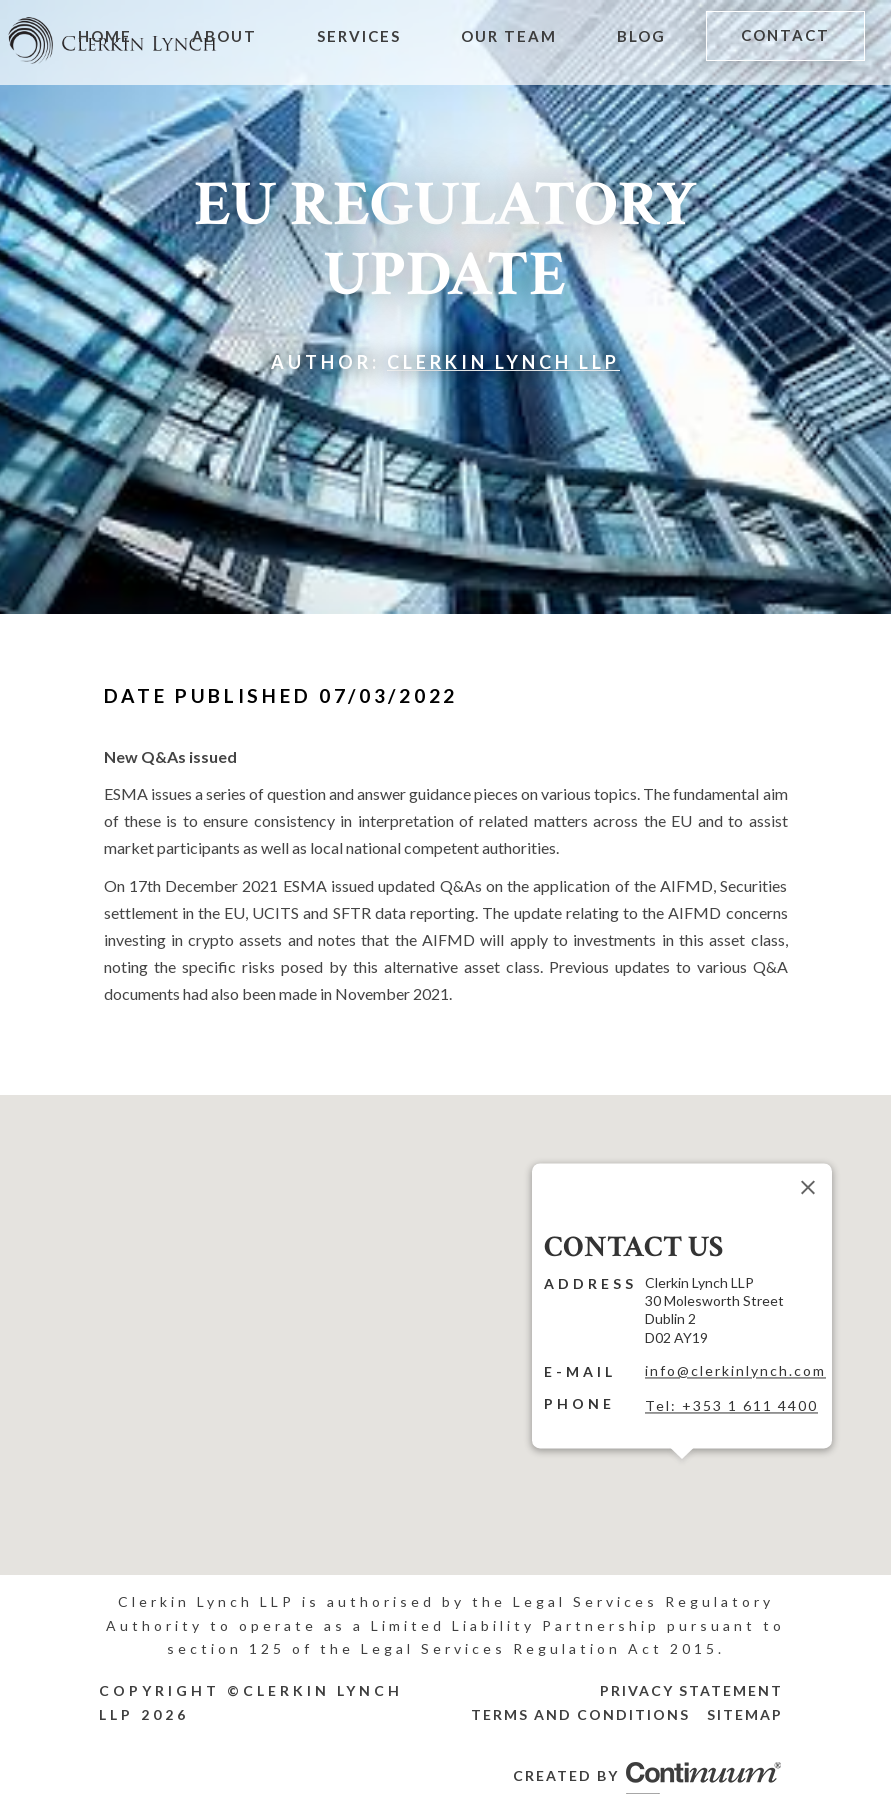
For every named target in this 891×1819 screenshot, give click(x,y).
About (224, 36)
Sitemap (745, 1714)
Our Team (509, 36)
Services (359, 36)
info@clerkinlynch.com (735, 1370)
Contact (785, 35)
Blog (641, 36)
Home (105, 36)
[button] (682, 1471)
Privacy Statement (691, 1690)
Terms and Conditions (580, 1714)
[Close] (808, 1187)
